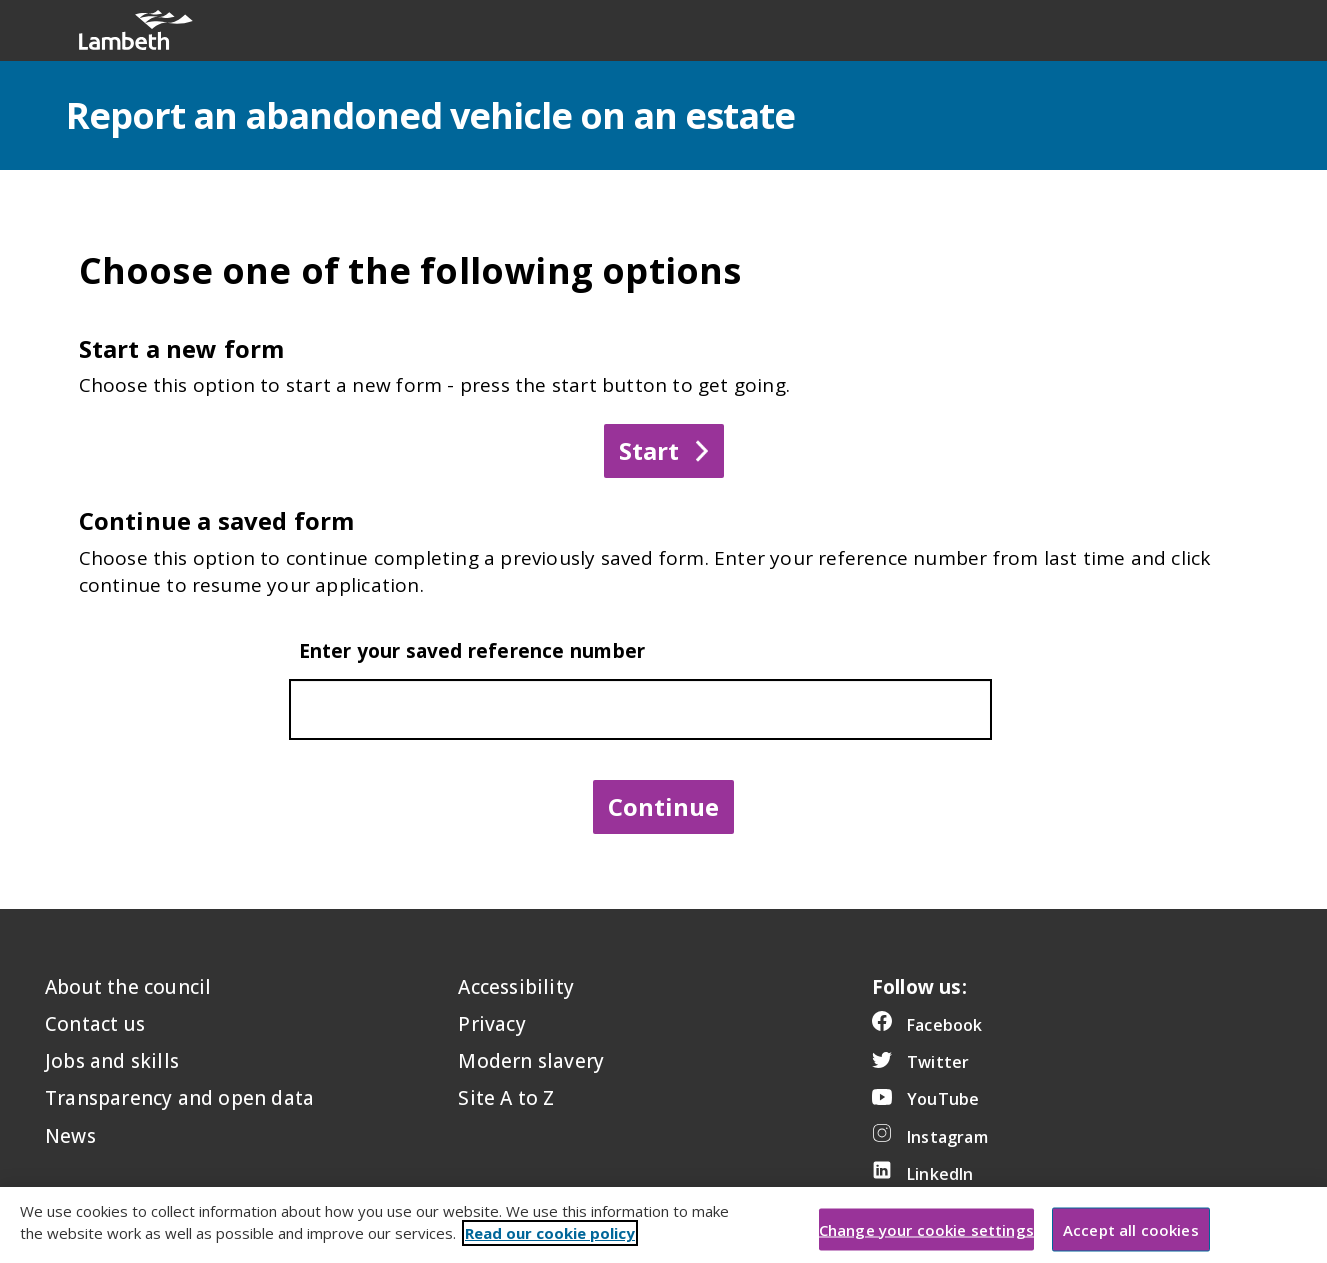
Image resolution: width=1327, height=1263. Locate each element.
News (70, 1136)
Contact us (95, 1024)
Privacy (491, 1024)
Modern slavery (531, 1061)
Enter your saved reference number (472, 651)
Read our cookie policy (550, 1250)
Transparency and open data (179, 1098)
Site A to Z (506, 1098)
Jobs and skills (112, 1061)
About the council (128, 987)
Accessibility (516, 987)
